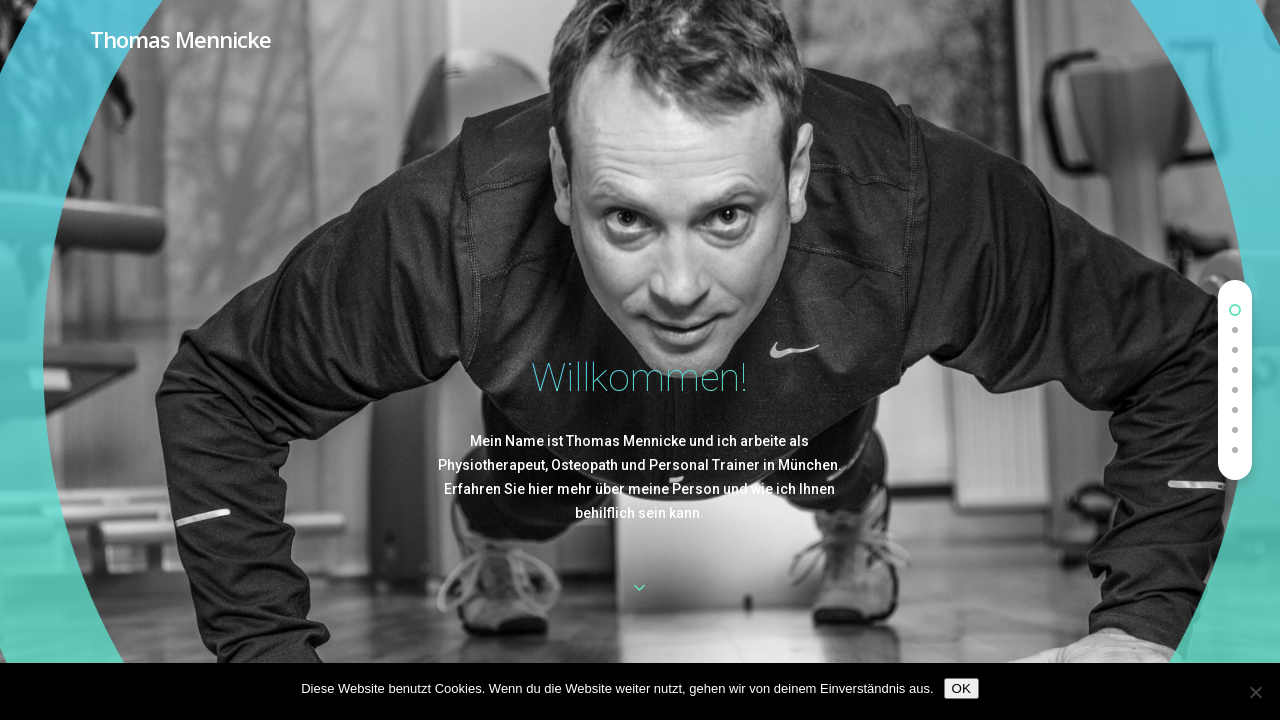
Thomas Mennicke (180, 39)
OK (961, 688)
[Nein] (1255, 692)
